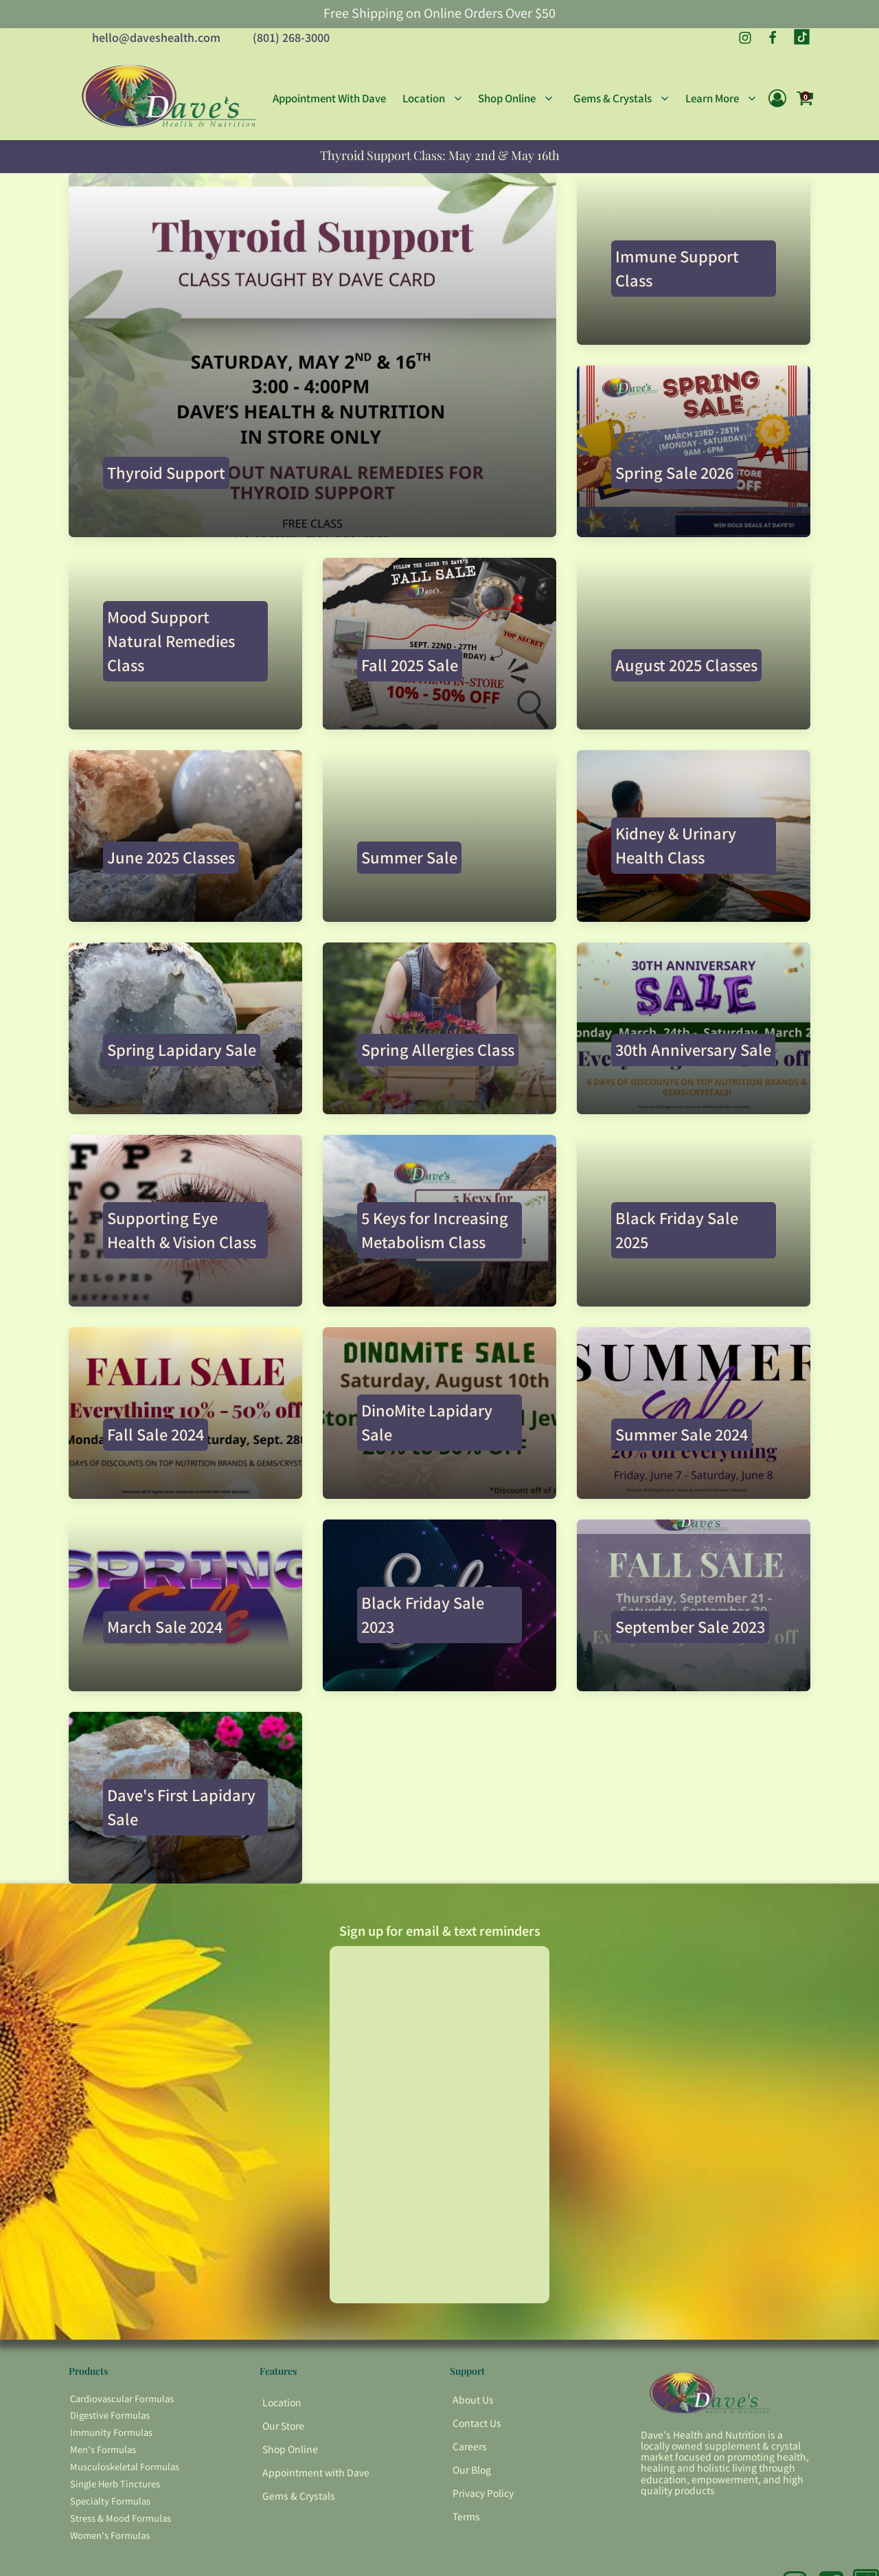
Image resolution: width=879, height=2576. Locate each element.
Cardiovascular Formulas (122, 2398)
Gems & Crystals (298, 2495)
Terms (466, 2516)
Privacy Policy (483, 2493)
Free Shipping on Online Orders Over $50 (439, 12)
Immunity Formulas (111, 2432)
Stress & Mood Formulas (120, 2517)
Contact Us (477, 2423)
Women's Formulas (110, 2535)
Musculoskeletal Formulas (124, 2466)
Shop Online (290, 2449)
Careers (470, 2446)
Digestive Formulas (110, 2414)
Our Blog (472, 2469)
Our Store (283, 2425)
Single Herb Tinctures (115, 2483)
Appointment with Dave (315, 2472)
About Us (473, 2399)
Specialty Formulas (110, 2500)
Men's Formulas (103, 2449)
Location (281, 2402)
